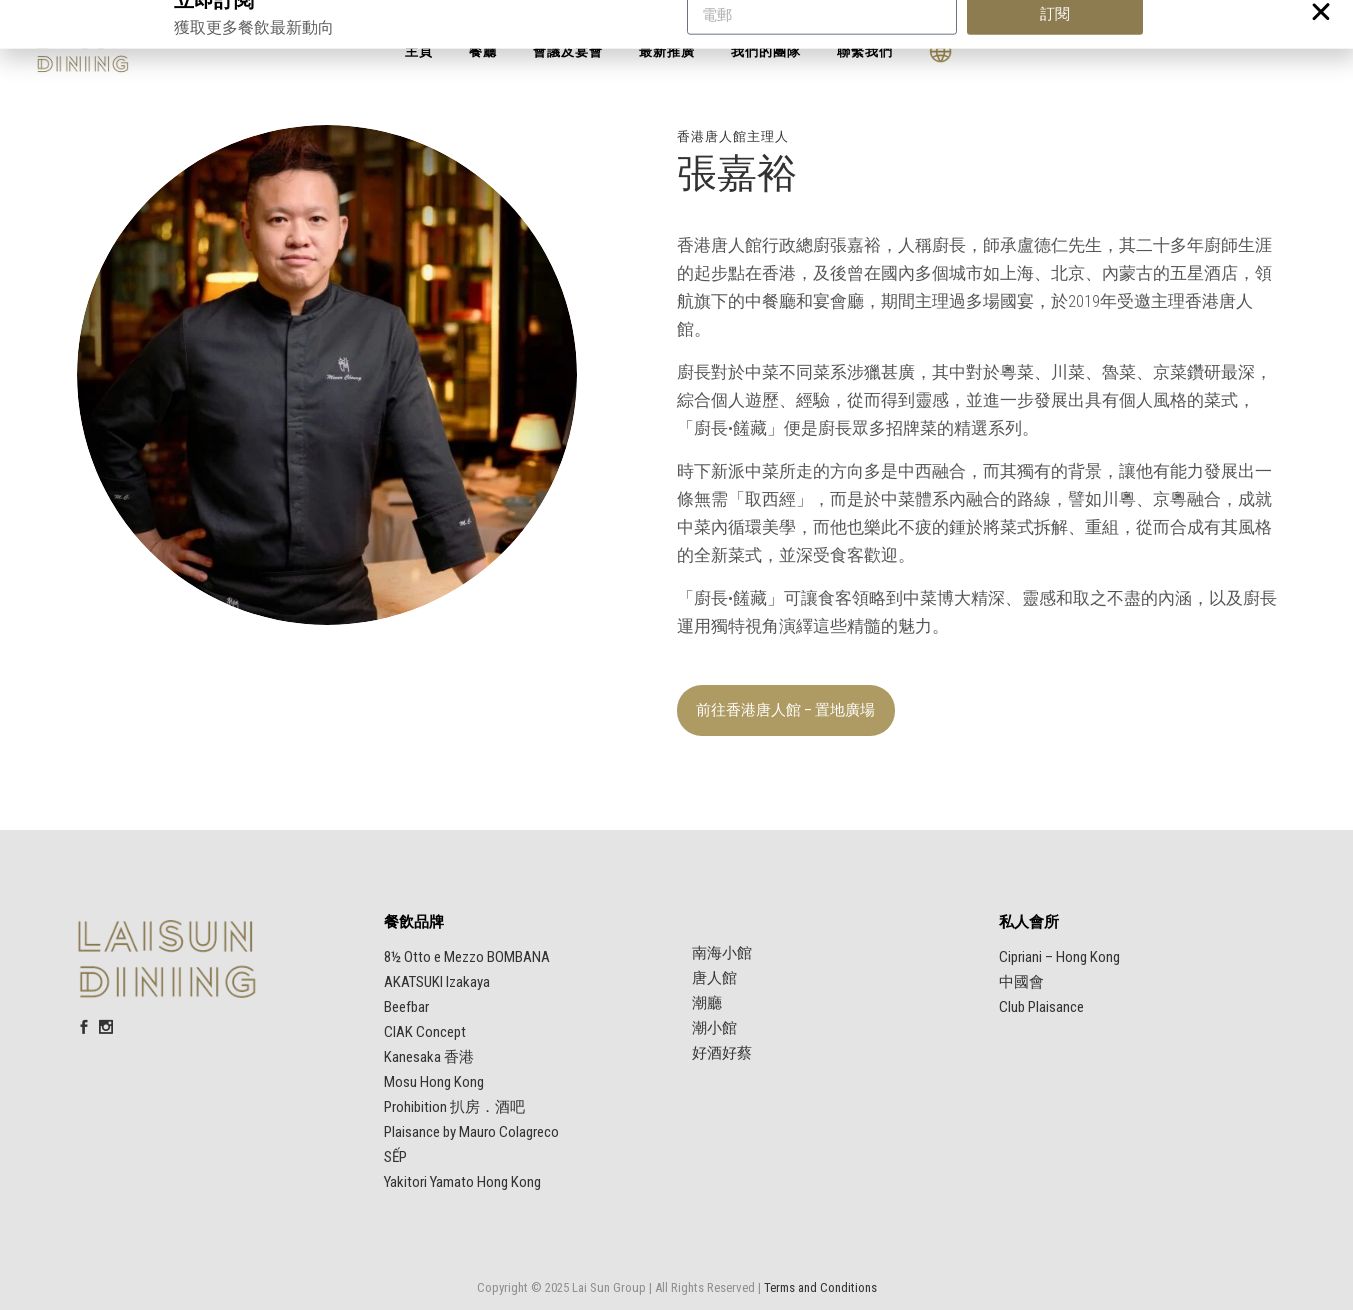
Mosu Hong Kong (434, 1082)
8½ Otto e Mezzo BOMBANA (467, 957)
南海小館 (722, 953)
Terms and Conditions (820, 1287)
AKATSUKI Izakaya (437, 982)
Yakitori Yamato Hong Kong (462, 1182)
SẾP (395, 1157)
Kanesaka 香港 (429, 1057)
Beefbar (406, 1007)
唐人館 (714, 978)
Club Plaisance (1041, 1007)
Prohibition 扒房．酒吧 (454, 1107)
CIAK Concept (425, 1032)
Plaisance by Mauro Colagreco (471, 1132)
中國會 (1021, 982)
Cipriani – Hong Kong (1059, 957)
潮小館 (714, 1028)
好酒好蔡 (722, 1053)
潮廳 (707, 1003)
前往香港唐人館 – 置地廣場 (785, 710)
